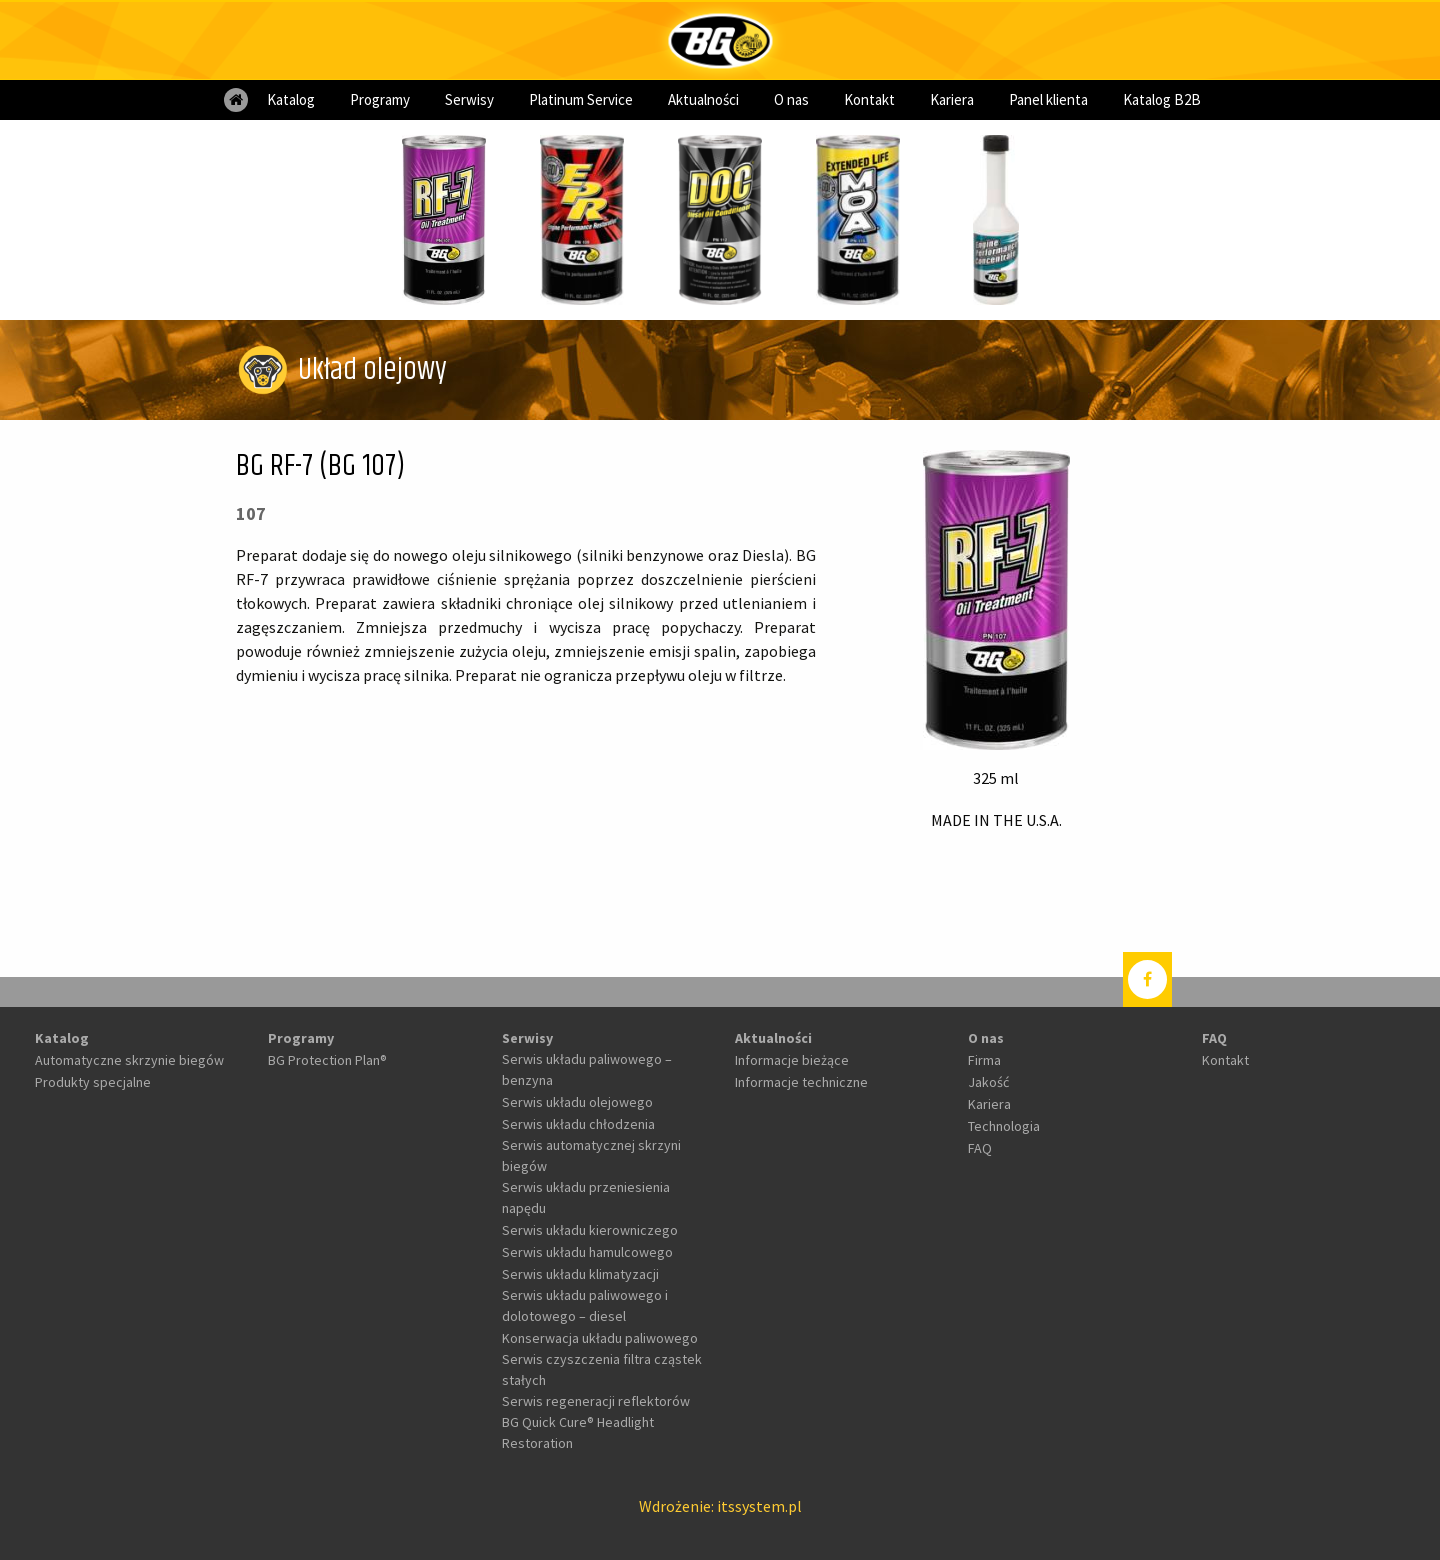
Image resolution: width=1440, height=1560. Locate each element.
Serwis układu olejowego (577, 1102)
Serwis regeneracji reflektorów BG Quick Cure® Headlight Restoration (596, 1422)
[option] (444, 220)
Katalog (291, 99)
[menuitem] (236, 100)
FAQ (980, 1148)
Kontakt (869, 99)
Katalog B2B (1162, 99)
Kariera (952, 99)
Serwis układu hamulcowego (587, 1252)
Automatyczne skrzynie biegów (129, 1060)
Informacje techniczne (801, 1082)
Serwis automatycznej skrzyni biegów (591, 1155)
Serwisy (469, 99)
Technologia (1004, 1126)
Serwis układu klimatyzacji (580, 1274)
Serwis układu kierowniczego (590, 1230)
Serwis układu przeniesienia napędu (586, 1197)
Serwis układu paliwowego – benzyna (587, 1069)
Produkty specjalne (93, 1082)
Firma (984, 1060)
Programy (380, 99)
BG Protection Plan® (327, 1060)
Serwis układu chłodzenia (578, 1124)
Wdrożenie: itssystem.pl (720, 1506)
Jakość (988, 1082)
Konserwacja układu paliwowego (600, 1338)
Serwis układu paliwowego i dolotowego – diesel (585, 1305)
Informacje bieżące (792, 1060)
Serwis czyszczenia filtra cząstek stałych (602, 1369)
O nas (791, 99)
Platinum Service (581, 99)
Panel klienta (1048, 99)
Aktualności (703, 99)
